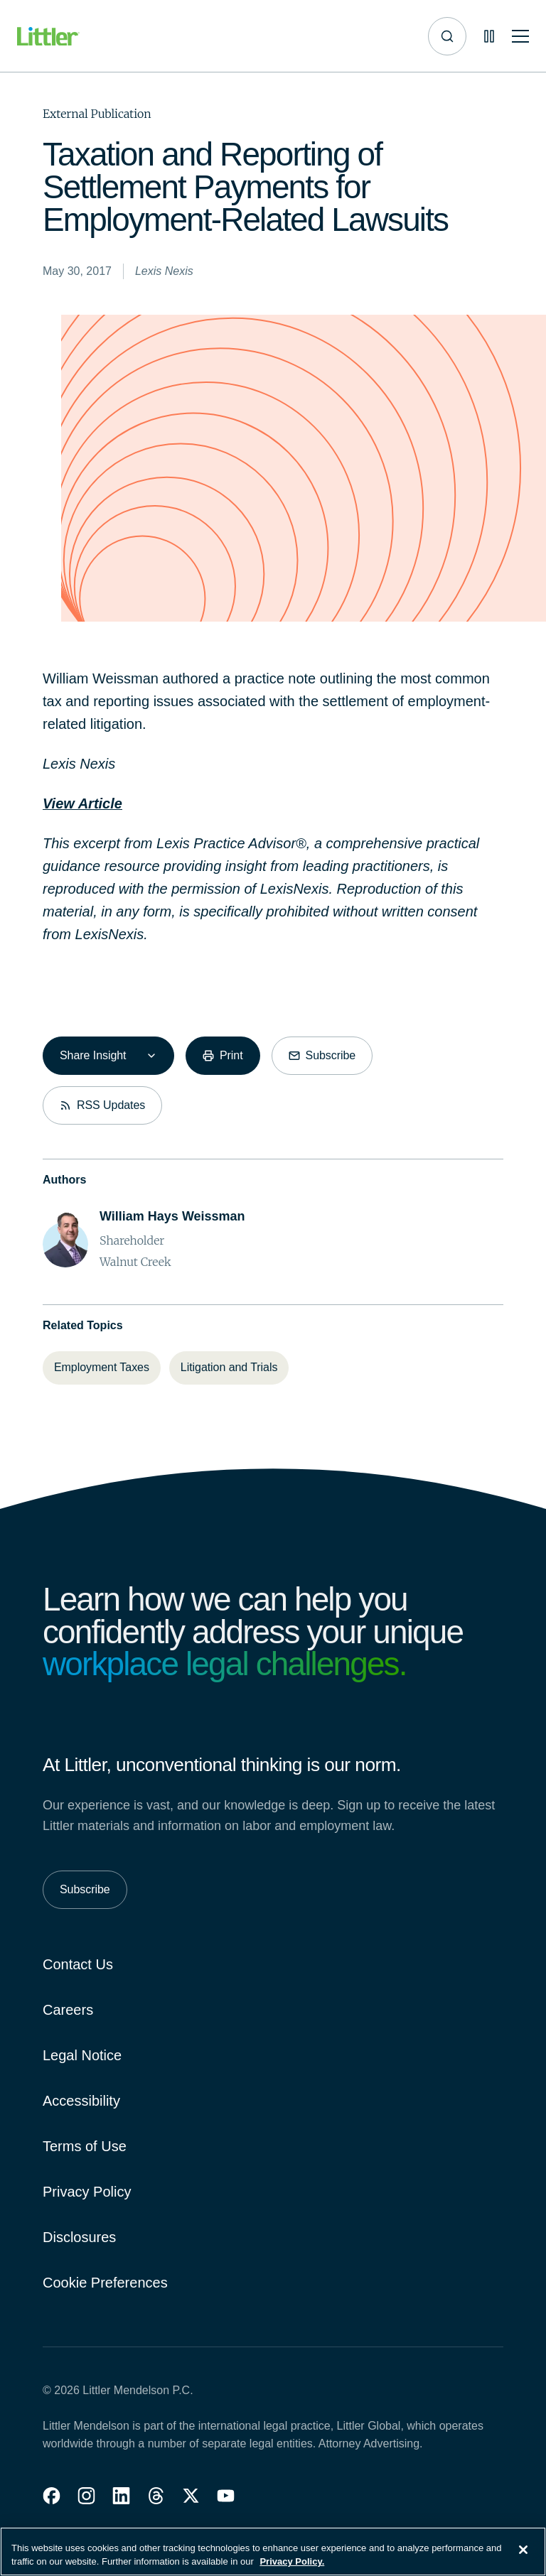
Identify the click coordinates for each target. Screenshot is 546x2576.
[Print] (223, 1056)
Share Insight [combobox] (93, 1055)
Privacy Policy (87, 2191)
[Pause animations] (489, 36)
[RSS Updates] (102, 1105)
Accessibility (81, 2101)
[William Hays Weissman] (172, 1216)
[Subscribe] (322, 1056)
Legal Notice (82, 2055)
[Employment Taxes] (102, 1367)
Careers (68, 2010)
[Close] (523, 2556)
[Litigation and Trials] (229, 1367)
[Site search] (447, 36)
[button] (51, 2495)
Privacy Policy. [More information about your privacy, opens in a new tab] (291, 2568)
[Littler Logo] (48, 36)
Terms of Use (85, 2146)
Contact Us (78, 1964)
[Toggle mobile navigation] (520, 36)
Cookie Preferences (105, 2282)
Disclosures (79, 2237)
